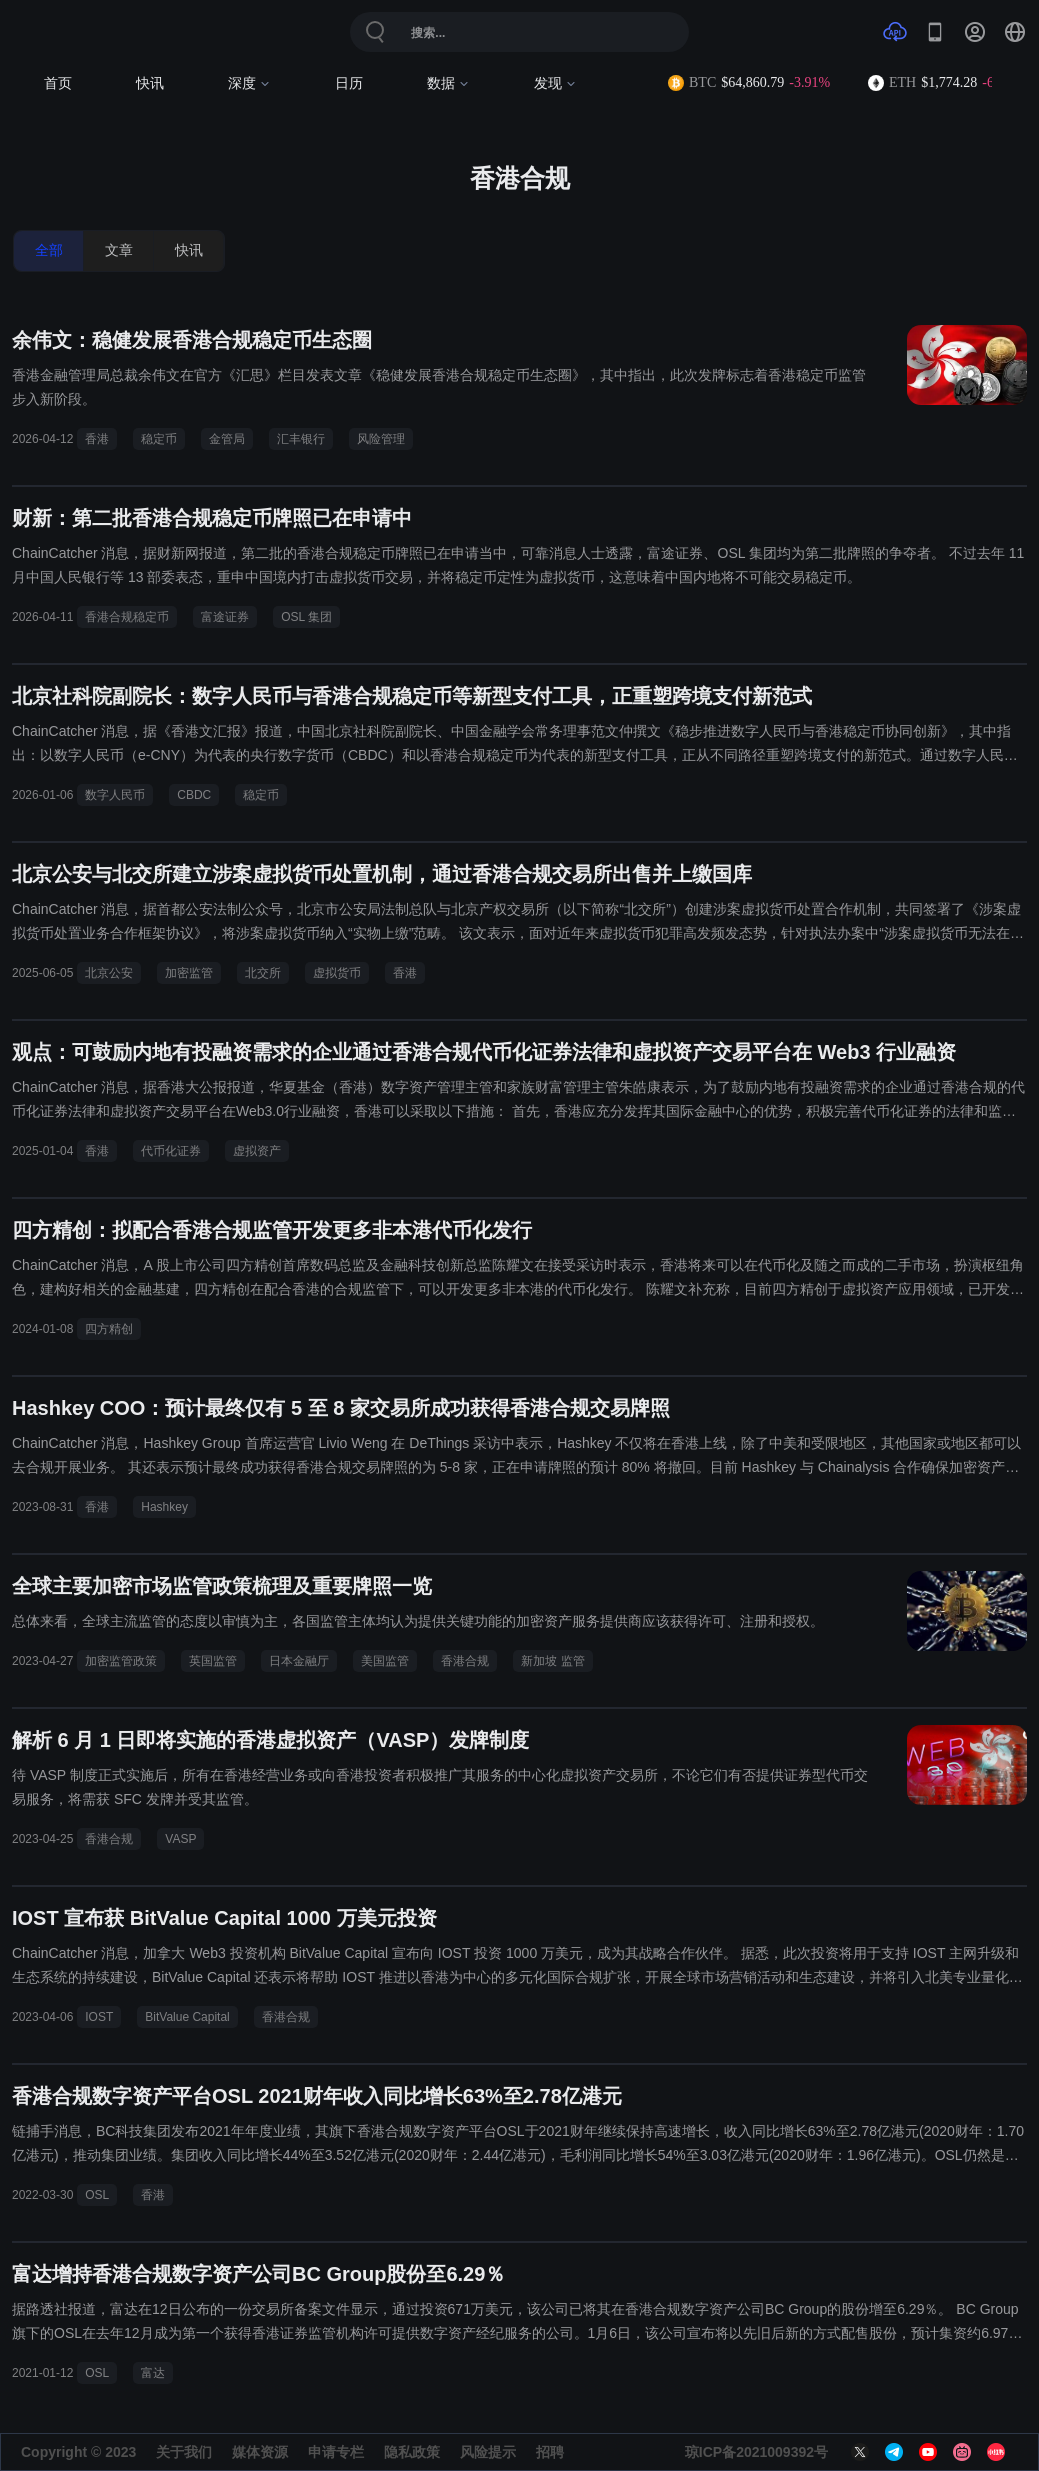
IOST (99, 2017)
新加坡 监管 (552, 1661)
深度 (249, 83)
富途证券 (225, 617)
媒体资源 (260, 2452)
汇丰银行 (301, 439)
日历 (349, 83)
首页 (58, 83)
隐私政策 (412, 2452)
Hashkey (164, 1507)
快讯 (150, 83)
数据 (448, 83)
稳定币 (159, 439)
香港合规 (465, 1661)
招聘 (550, 2452)
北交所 (263, 973)
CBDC (194, 795)
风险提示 (488, 2452)
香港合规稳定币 (127, 617)
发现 (555, 83)
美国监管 (385, 1661)
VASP (180, 1839)
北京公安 (109, 973)
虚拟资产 (257, 1151)
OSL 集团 (306, 617)
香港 (97, 439)
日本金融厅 (299, 1661)
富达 (153, 2373)
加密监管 (189, 973)
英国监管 (213, 1661)
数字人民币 (115, 795)
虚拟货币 (337, 973)
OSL (97, 2195)
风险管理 (381, 439)
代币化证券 (171, 1151)
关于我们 (184, 2452)
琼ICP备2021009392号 (756, 2452)
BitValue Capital (187, 2017)
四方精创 (109, 1329)
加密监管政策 (121, 1661)
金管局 (227, 439)
